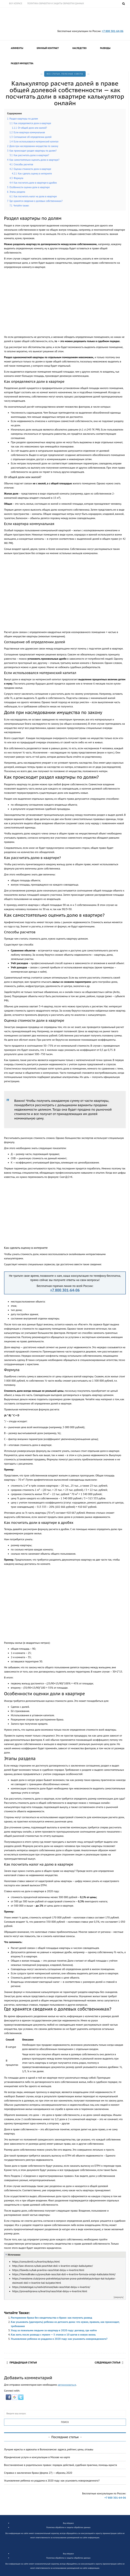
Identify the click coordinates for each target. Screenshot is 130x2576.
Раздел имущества (22, 63)
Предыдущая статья (23, 2362)
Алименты (17, 48)
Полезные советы (72, 74)
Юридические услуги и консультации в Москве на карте (37, 2457)
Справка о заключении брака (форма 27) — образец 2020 (38, 2472)
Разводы (105, 48)
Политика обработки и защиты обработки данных (55, 3)
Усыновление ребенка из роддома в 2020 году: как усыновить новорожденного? (59, 2338)
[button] (9, 2397)
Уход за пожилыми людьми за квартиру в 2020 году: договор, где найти (54, 2330)
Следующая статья (107, 2362)
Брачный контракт (48, 48)
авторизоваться (67, 2384)
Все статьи (53, 74)
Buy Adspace (15, 3)
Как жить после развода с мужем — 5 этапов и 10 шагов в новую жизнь (53, 2334)
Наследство (79, 48)
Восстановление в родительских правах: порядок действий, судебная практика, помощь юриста (60, 2465)
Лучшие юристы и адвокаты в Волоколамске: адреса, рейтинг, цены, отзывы (48, 2449)
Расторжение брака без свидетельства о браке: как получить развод (51, 2317)
